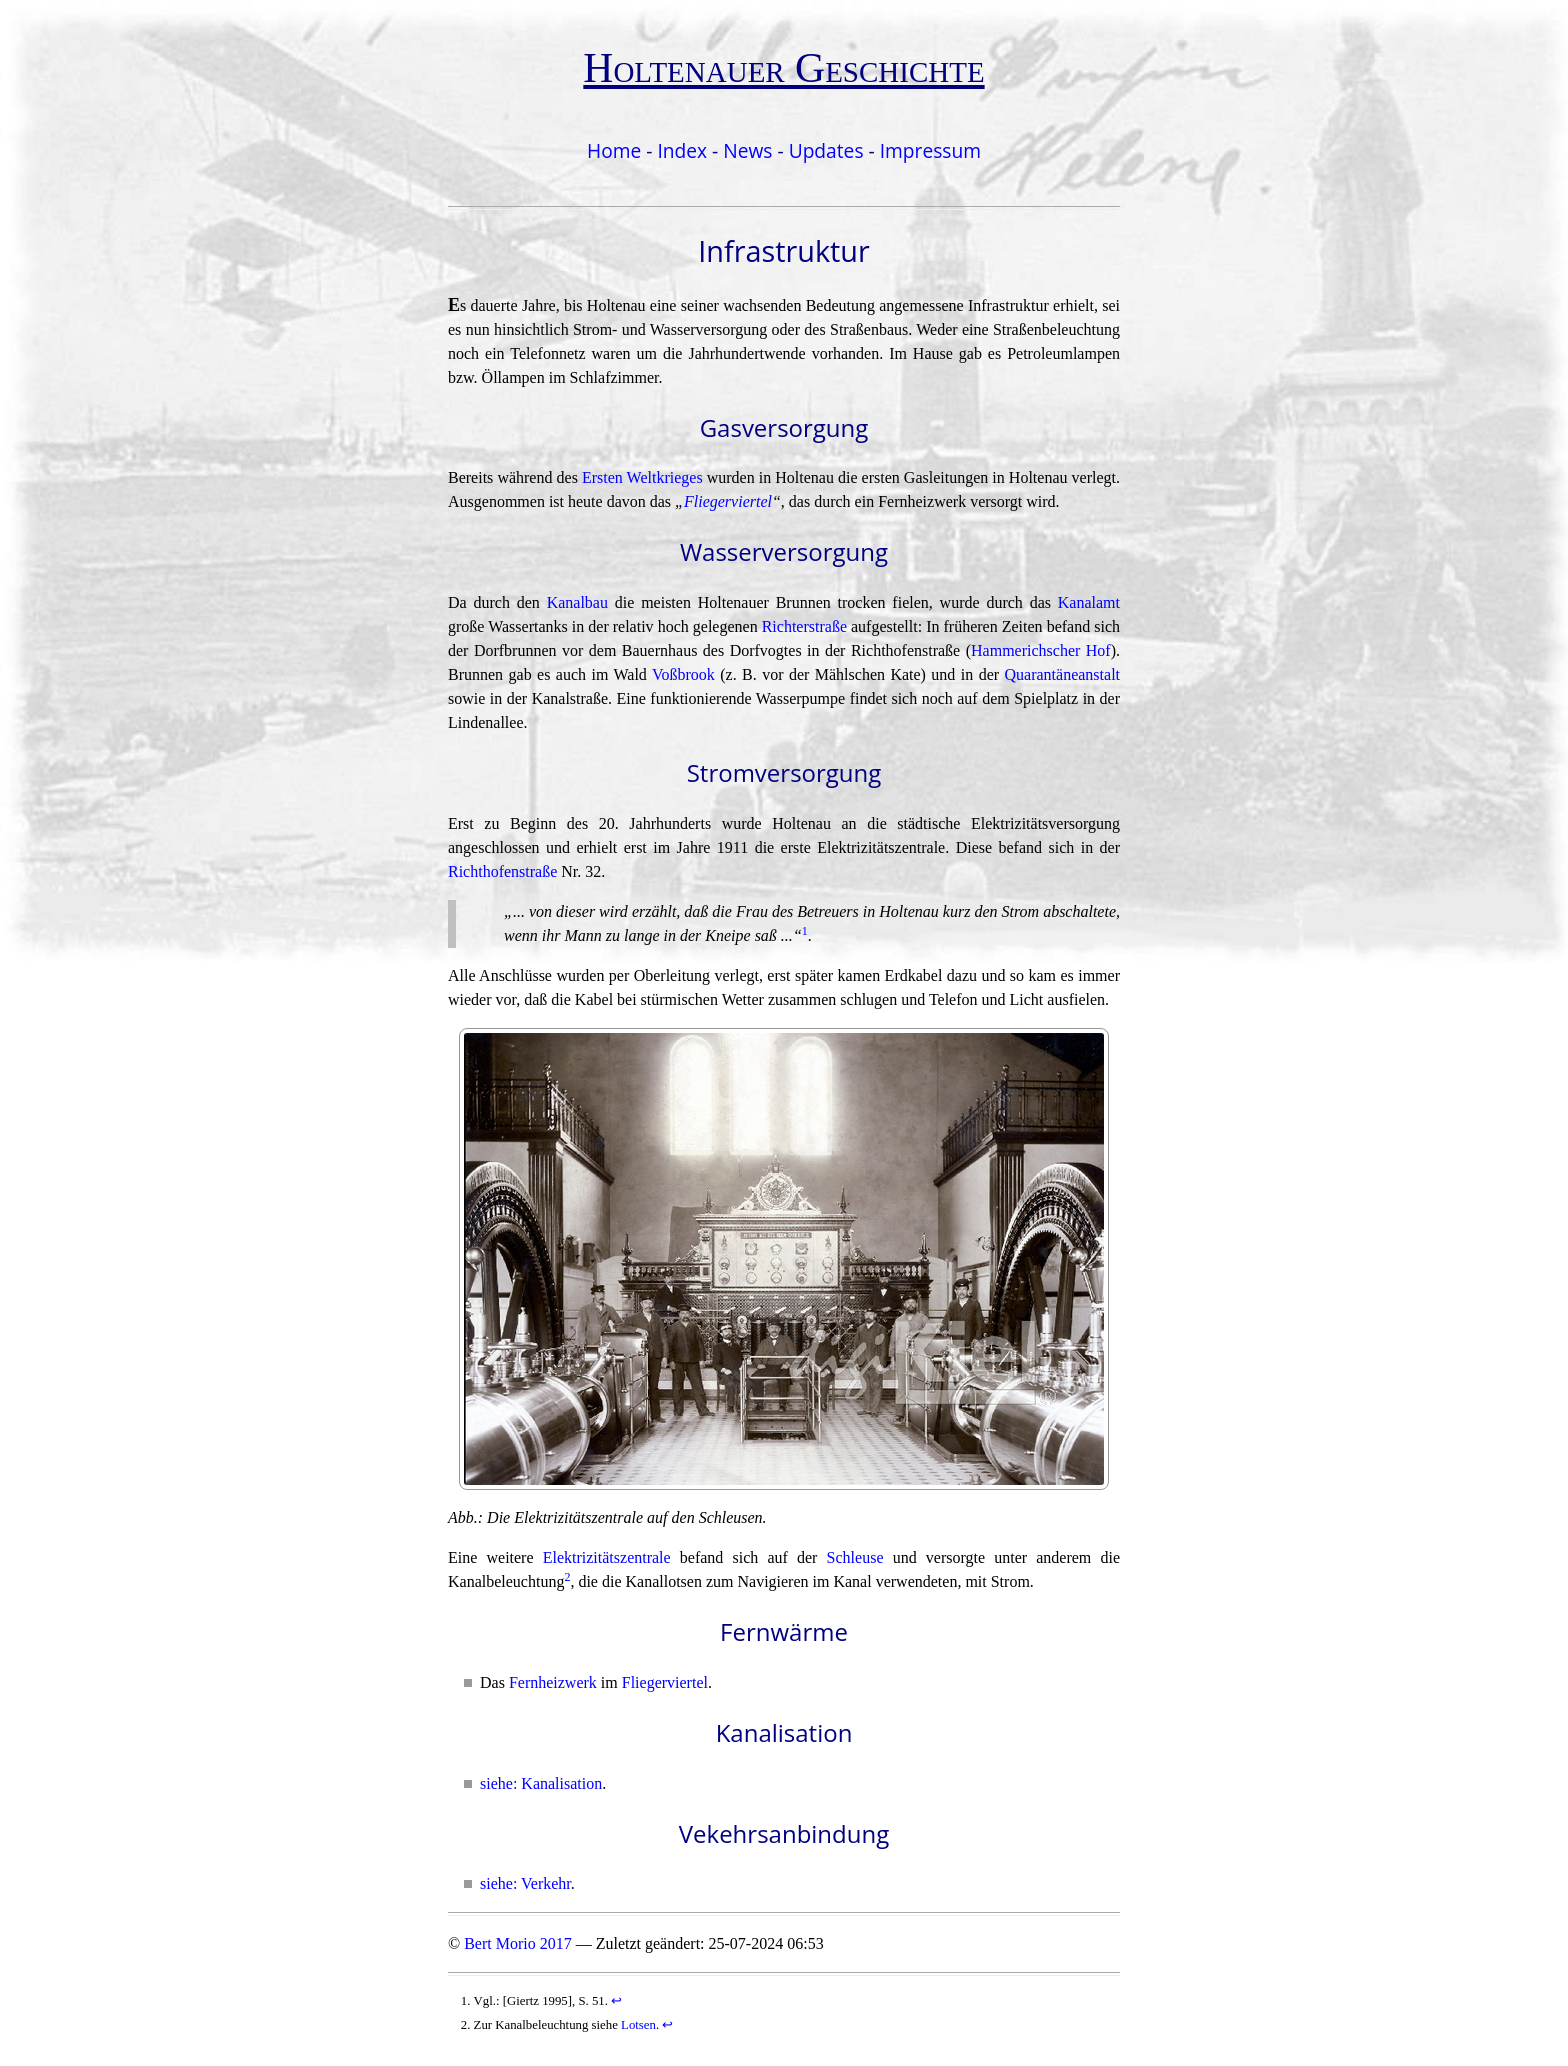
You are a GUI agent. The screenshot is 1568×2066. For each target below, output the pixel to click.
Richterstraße (804, 626)
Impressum (930, 150)
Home (614, 150)
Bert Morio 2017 (518, 1943)
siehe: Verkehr (525, 1883)
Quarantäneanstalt (1063, 674)
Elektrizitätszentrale (607, 1557)
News (747, 150)
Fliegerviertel (728, 501)
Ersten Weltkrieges (642, 477)
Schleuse (855, 1557)
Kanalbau (577, 602)
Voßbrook (683, 674)
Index (682, 150)
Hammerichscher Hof (1041, 650)
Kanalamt (1089, 602)
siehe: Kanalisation (541, 1783)
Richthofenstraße (502, 871)
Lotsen (638, 2025)
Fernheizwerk (553, 1682)
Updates (826, 150)
